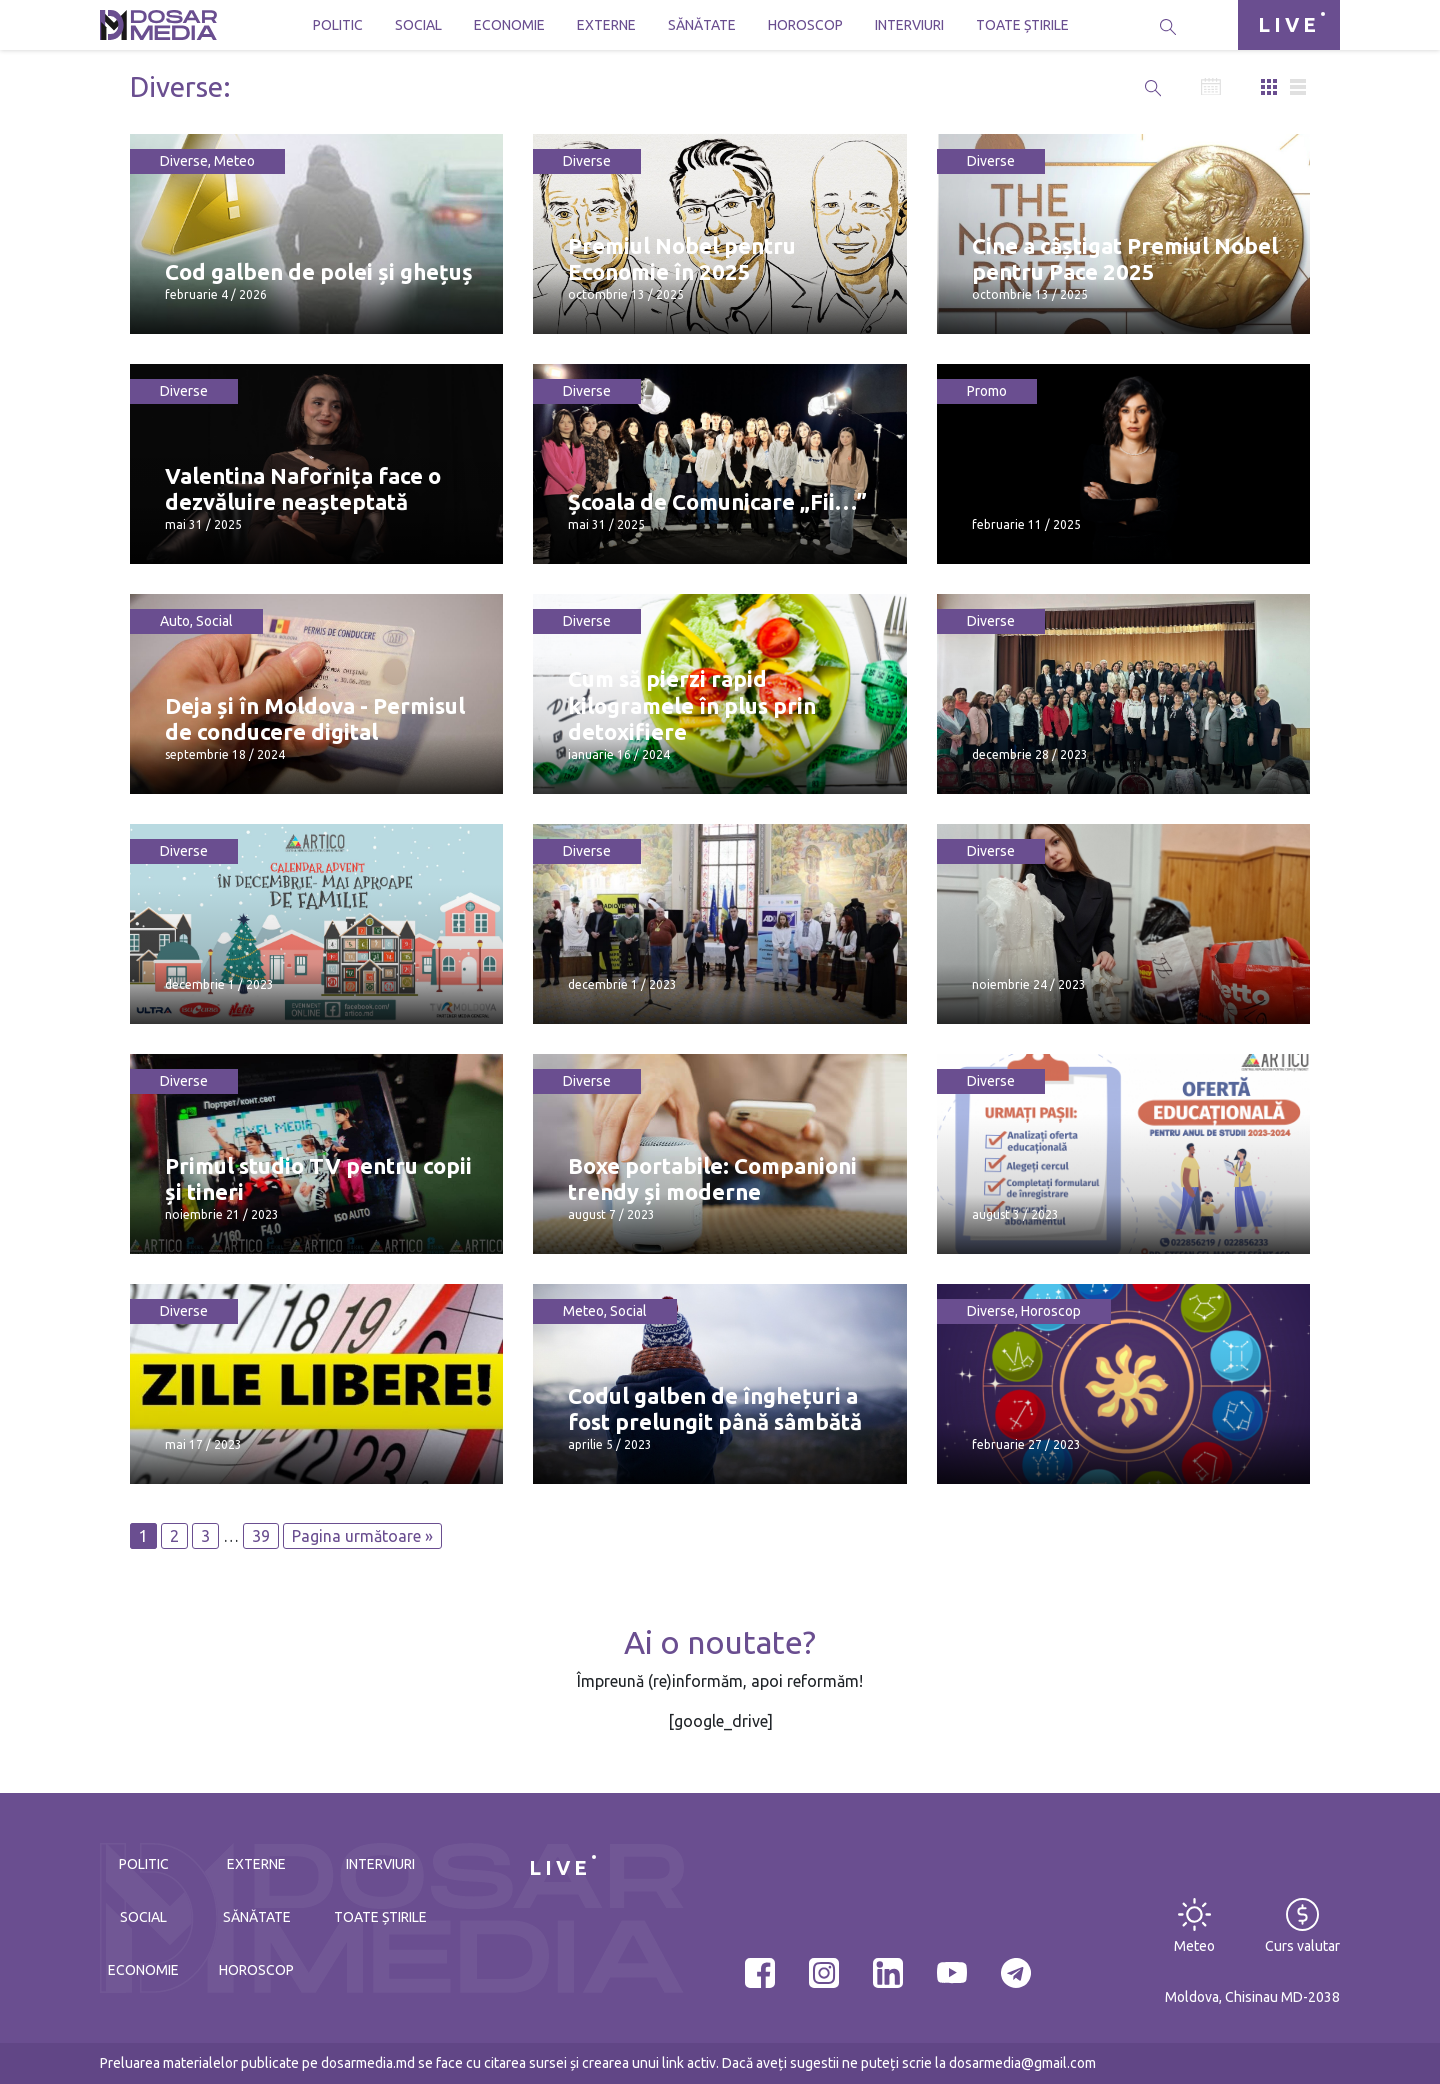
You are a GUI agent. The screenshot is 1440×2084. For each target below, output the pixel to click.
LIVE (1289, 24)
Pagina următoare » (362, 1536)
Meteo (234, 161)
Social (418, 25)
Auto (175, 621)
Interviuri (909, 25)
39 (261, 1536)
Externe (606, 25)
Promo (987, 391)
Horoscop (805, 25)
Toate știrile (1022, 25)
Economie (509, 25)
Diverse (184, 161)
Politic (338, 25)
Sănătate (702, 25)
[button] (1153, 87)
